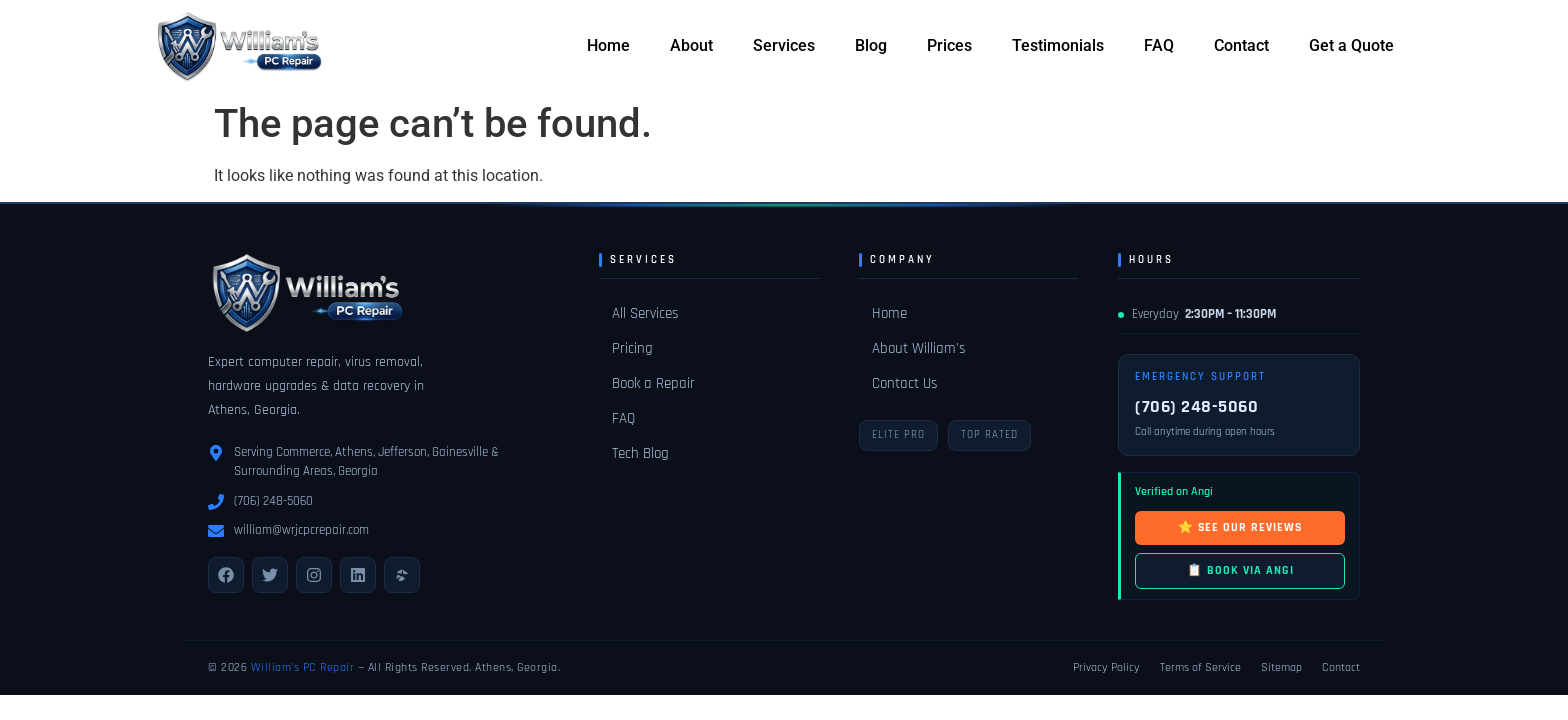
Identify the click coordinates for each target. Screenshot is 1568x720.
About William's (918, 348)
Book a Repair (653, 383)
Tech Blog (640, 453)
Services (784, 45)
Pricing (632, 348)
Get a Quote (1351, 45)
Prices (949, 45)
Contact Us (904, 383)
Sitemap (1281, 667)
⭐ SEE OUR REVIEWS (1240, 527)
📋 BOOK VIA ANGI (1240, 570)
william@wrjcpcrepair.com (301, 530)
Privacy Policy (1106, 667)
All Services (645, 313)
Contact (1241, 45)
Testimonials (1058, 45)
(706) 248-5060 (273, 501)
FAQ (1159, 45)
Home (608, 45)
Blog (871, 45)
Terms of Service (1200, 667)
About (691, 45)
